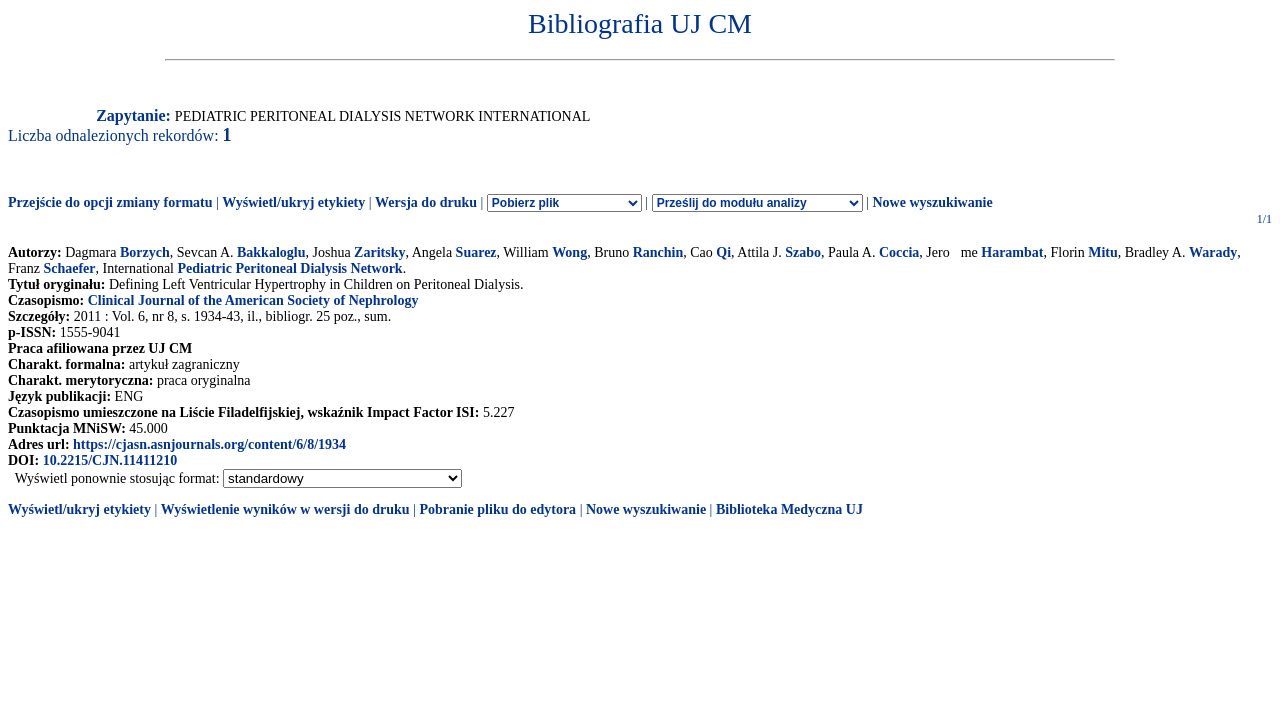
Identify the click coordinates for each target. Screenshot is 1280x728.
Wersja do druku (426, 202)
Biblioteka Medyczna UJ (789, 509)
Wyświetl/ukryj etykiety (293, 202)
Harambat (1012, 252)
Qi (723, 252)
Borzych (145, 252)
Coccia (899, 252)
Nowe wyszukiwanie (932, 202)
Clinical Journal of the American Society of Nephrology (253, 300)
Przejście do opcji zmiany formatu (110, 202)
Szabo (803, 252)
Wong (569, 252)
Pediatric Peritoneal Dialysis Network (290, 268)
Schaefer (69, 268)
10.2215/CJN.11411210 (110, 460)
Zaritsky (379, 252)
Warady (1213, 252)
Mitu (1103, 252)
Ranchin (658, 252)
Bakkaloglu (271, 252)
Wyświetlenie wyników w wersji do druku (285, 509)
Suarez (476, 252)
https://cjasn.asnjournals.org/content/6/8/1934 (209, 444)
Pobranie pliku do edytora (497, 509)
